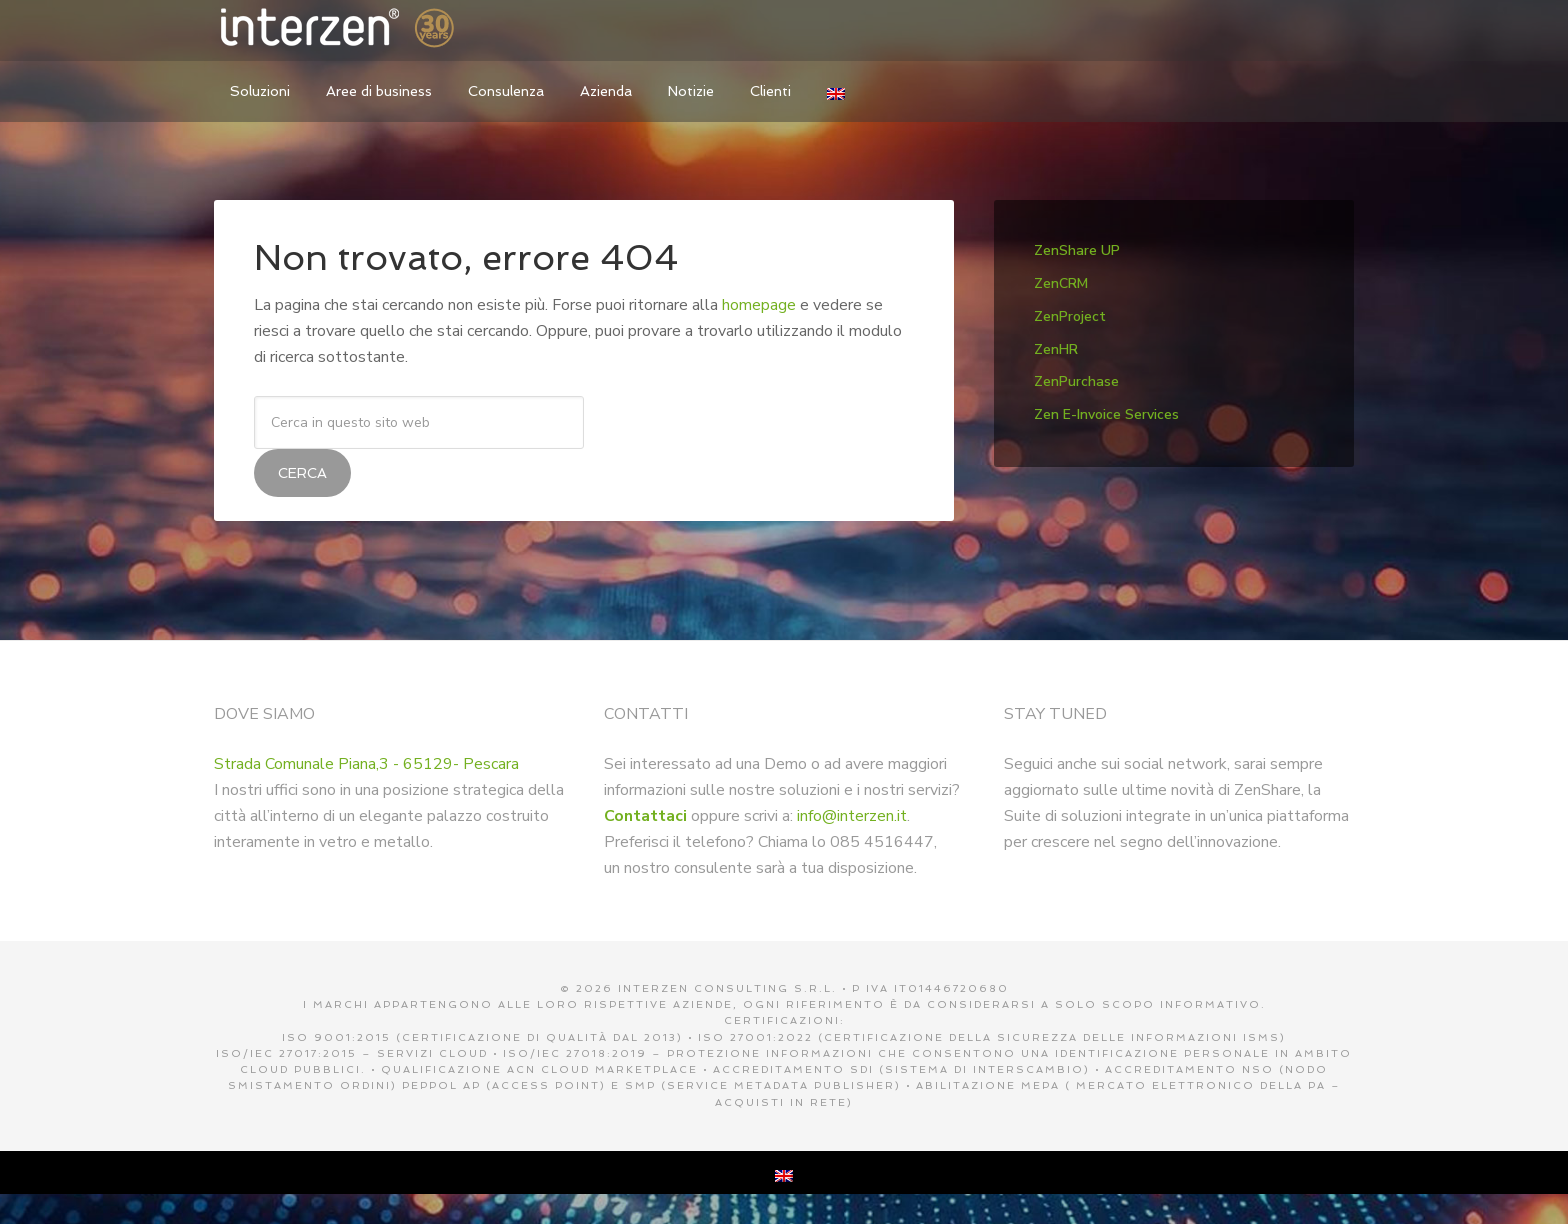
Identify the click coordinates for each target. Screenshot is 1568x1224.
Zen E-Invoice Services (1106, 414)
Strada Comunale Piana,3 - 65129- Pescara (366, 764)
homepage (759, 305)
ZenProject (1070, 316)
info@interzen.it (852, 816)
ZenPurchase (1076, 381)
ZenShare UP (1077, 250)
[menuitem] (836, 91)
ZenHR (1056, 349)
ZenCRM (1061, 283)
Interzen (364, 30)
